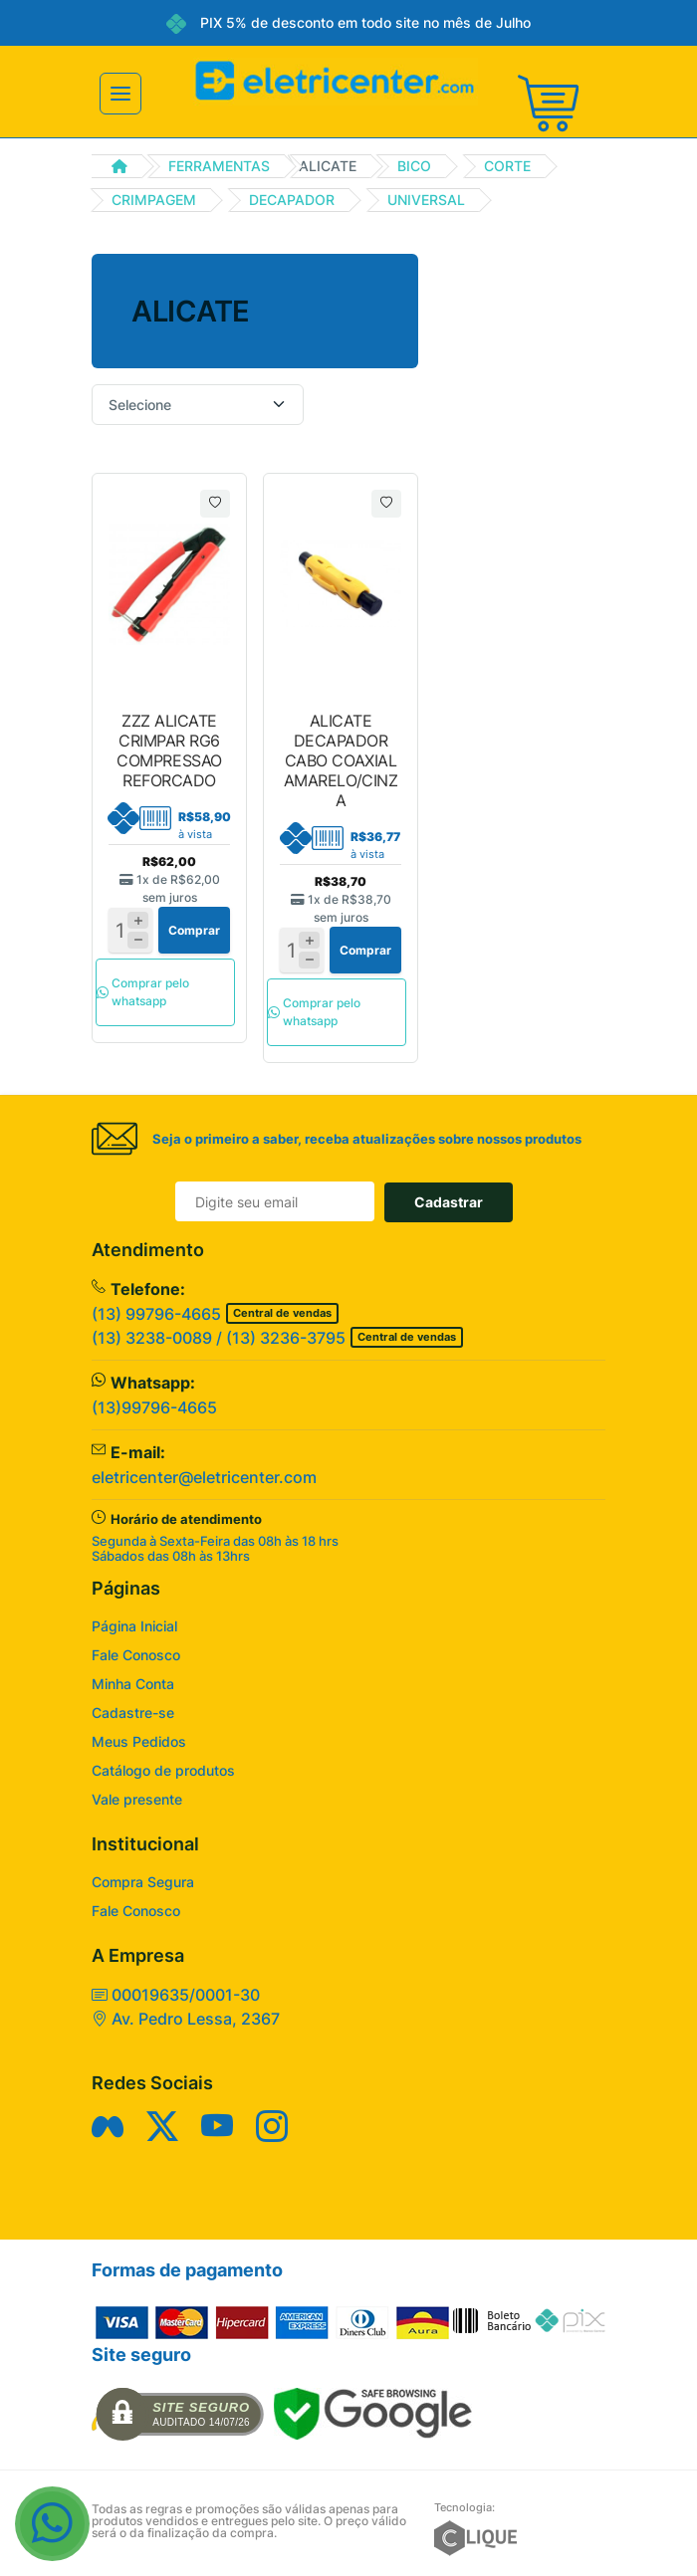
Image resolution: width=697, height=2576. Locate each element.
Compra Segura (143, 1881)
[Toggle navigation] (120, 93)
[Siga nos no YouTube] (217, 2126)
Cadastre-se (133, 1712)
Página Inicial (134, 1625)
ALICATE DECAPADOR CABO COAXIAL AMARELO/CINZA (340, 760)
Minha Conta (133, 1683)
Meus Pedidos (139, 1741)
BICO (414, 165)
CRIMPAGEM (154, 199)
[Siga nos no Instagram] (272, 2126)
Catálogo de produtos (163, 1770)
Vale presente (137, 1799)
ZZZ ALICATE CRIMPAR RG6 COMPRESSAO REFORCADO (168, 750)
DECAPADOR (292, 199)
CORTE (507, 165)
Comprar (194, 930)
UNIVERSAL (426, 199)
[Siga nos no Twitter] (162, 2126)
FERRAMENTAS (219, 165)
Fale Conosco (136, 1654)
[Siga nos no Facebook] (107, 2126)
